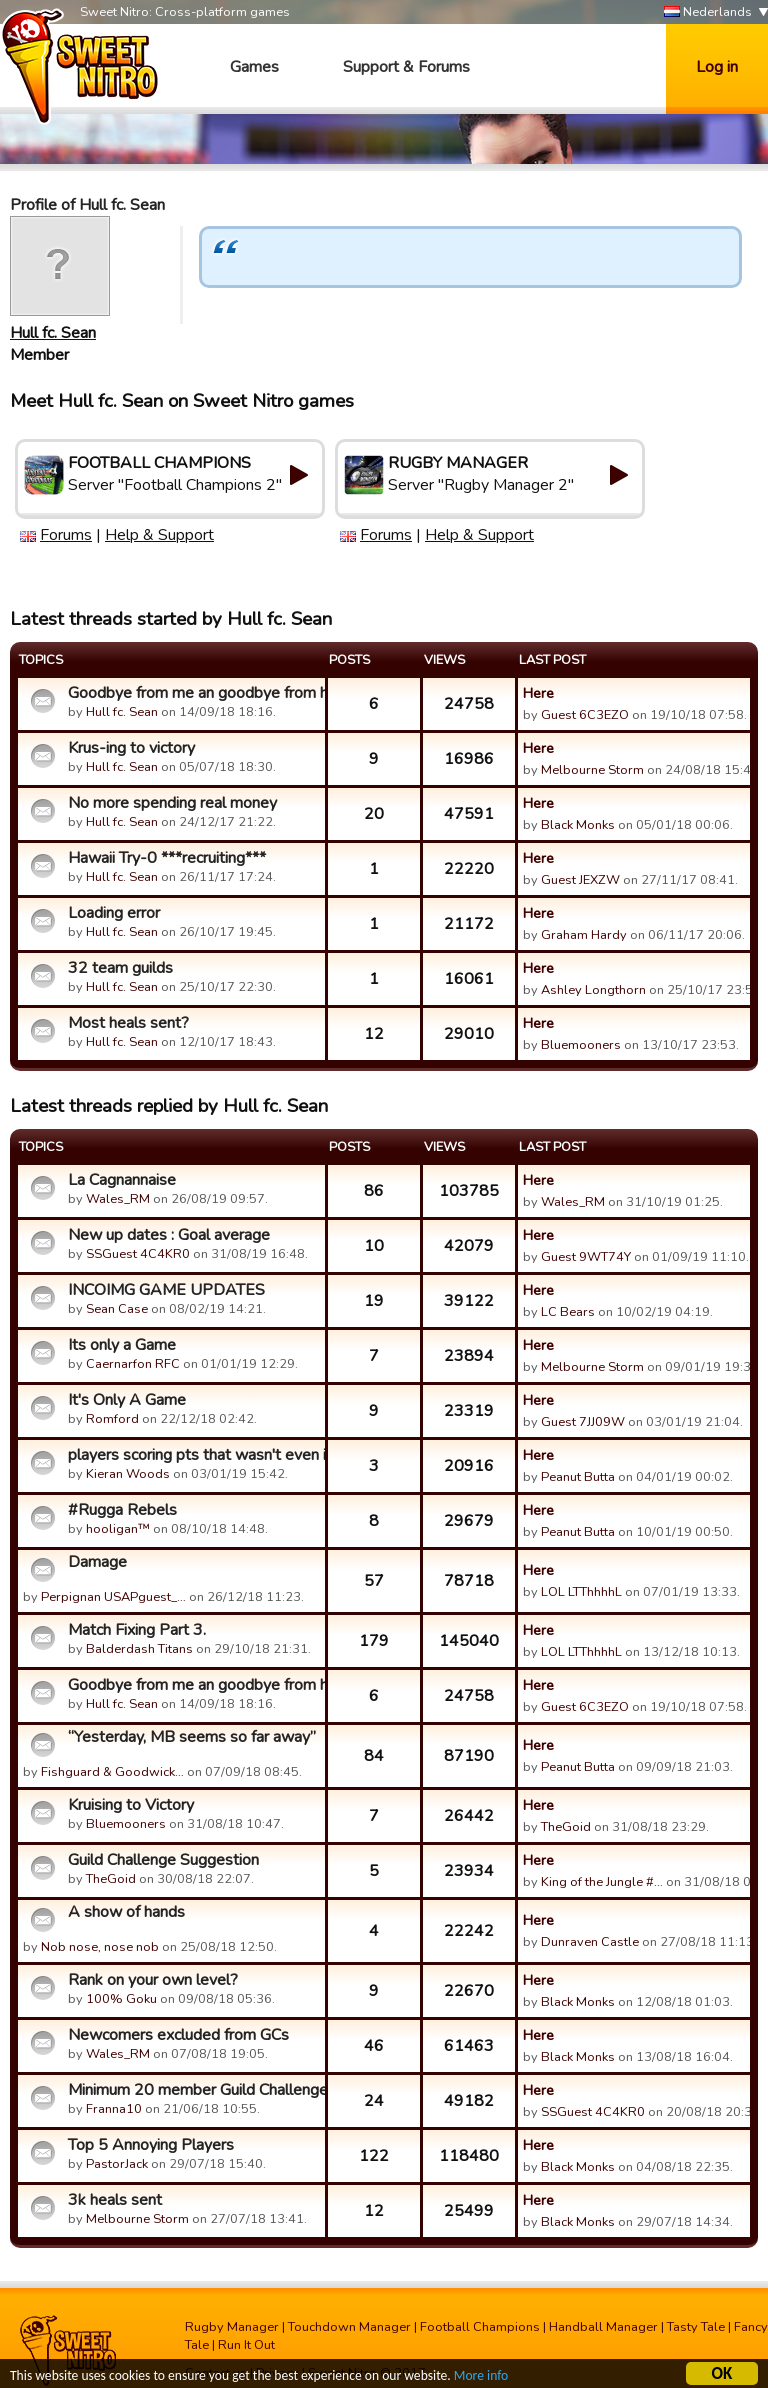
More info (481, 2378)
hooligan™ (118, 1529)
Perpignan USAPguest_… (113, 1597)
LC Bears (568, 1312)
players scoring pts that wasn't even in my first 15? (194, 1455)
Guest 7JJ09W (583, 1422)
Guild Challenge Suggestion (163, 1860)
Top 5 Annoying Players (151, 2145)
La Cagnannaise (122, 1180)
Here (538, 693)
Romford (112, 1419)
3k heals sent (115, 2200)
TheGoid (566, 1827)
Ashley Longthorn (593, 990)
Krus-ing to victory (131, 748)
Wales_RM (118, 1199)
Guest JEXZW (580, 880)
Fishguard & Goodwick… (112, 1772)
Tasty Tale (696, 2327)
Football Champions (480, 2327)
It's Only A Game (127, 1400)
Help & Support (159, 535)
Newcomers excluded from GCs (178, 2035)
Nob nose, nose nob (100, 1947)
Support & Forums (406, 67)
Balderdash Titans (139, 1649)
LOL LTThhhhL (581, 1592)
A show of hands (126, 1912)
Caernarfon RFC (133, 1364)
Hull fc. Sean (53, 333)
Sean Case (117, 1309)
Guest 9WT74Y (586, 1257)
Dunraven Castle (590, 1942)
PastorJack (117, 2164)
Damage (97, 1562)
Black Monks (578, 825)
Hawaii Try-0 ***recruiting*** (167, 858)
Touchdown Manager (349, 2327)
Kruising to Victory (131, 1805)
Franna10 (114, 2109)
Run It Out (246, 2345)
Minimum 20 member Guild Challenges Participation (194, 2090)
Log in (717, 67)
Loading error (114, 913)
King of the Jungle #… (602, 1882)
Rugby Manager (232, 2327)
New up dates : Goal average (169, 1235)
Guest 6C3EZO (585, 715)
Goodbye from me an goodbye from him (194, 693)
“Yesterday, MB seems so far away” (192, 1737)
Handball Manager (603, 2327)
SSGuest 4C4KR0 (138, 1254)
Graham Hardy (584, 935)
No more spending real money (172, 803)
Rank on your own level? (153, 1980)
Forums (66, 535)
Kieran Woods (128, 1474)
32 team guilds (120, 968)
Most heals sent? (128, 1023)
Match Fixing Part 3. (137, 1630)
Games (254, 67)
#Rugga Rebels (122, 1510)
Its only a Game (122, 1345)
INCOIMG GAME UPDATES (166, 1290)
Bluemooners (581, 1045)
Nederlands (708, 12)
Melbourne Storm (592, 770)
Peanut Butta (578, 1477)
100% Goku (121, 1999)
